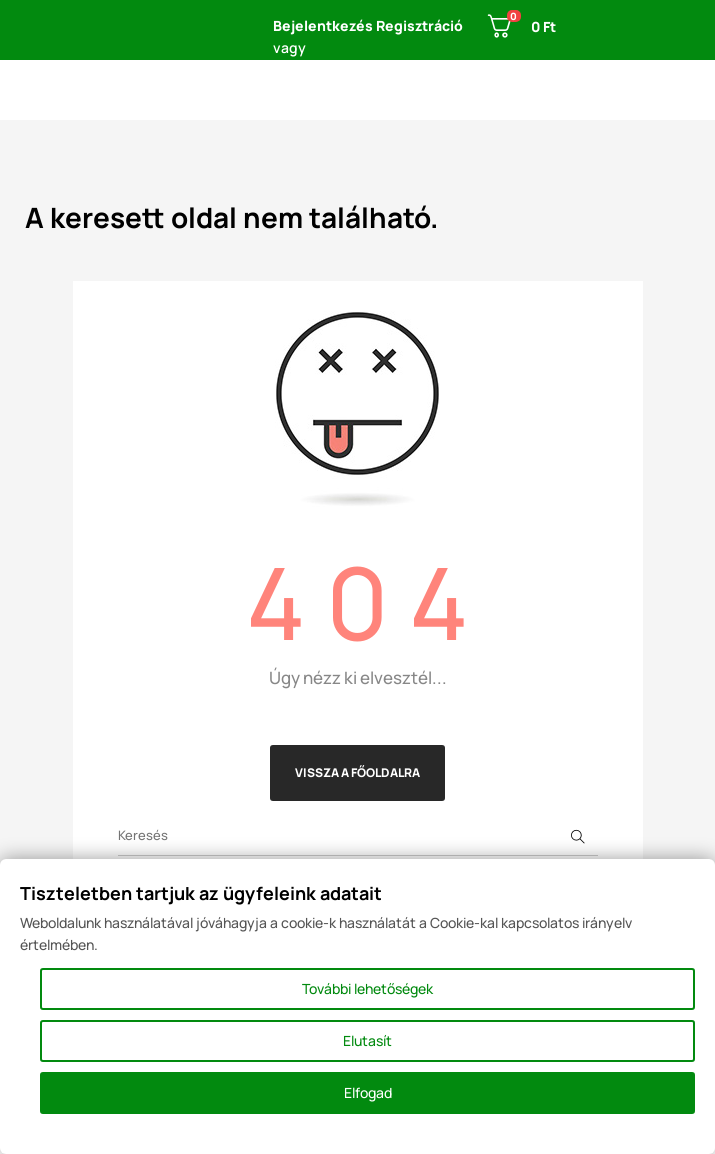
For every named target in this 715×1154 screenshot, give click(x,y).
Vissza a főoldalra (357, 772)
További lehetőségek (367, 988)
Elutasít (367, 1040)
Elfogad (368, 1092)
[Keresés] (358, 836)
